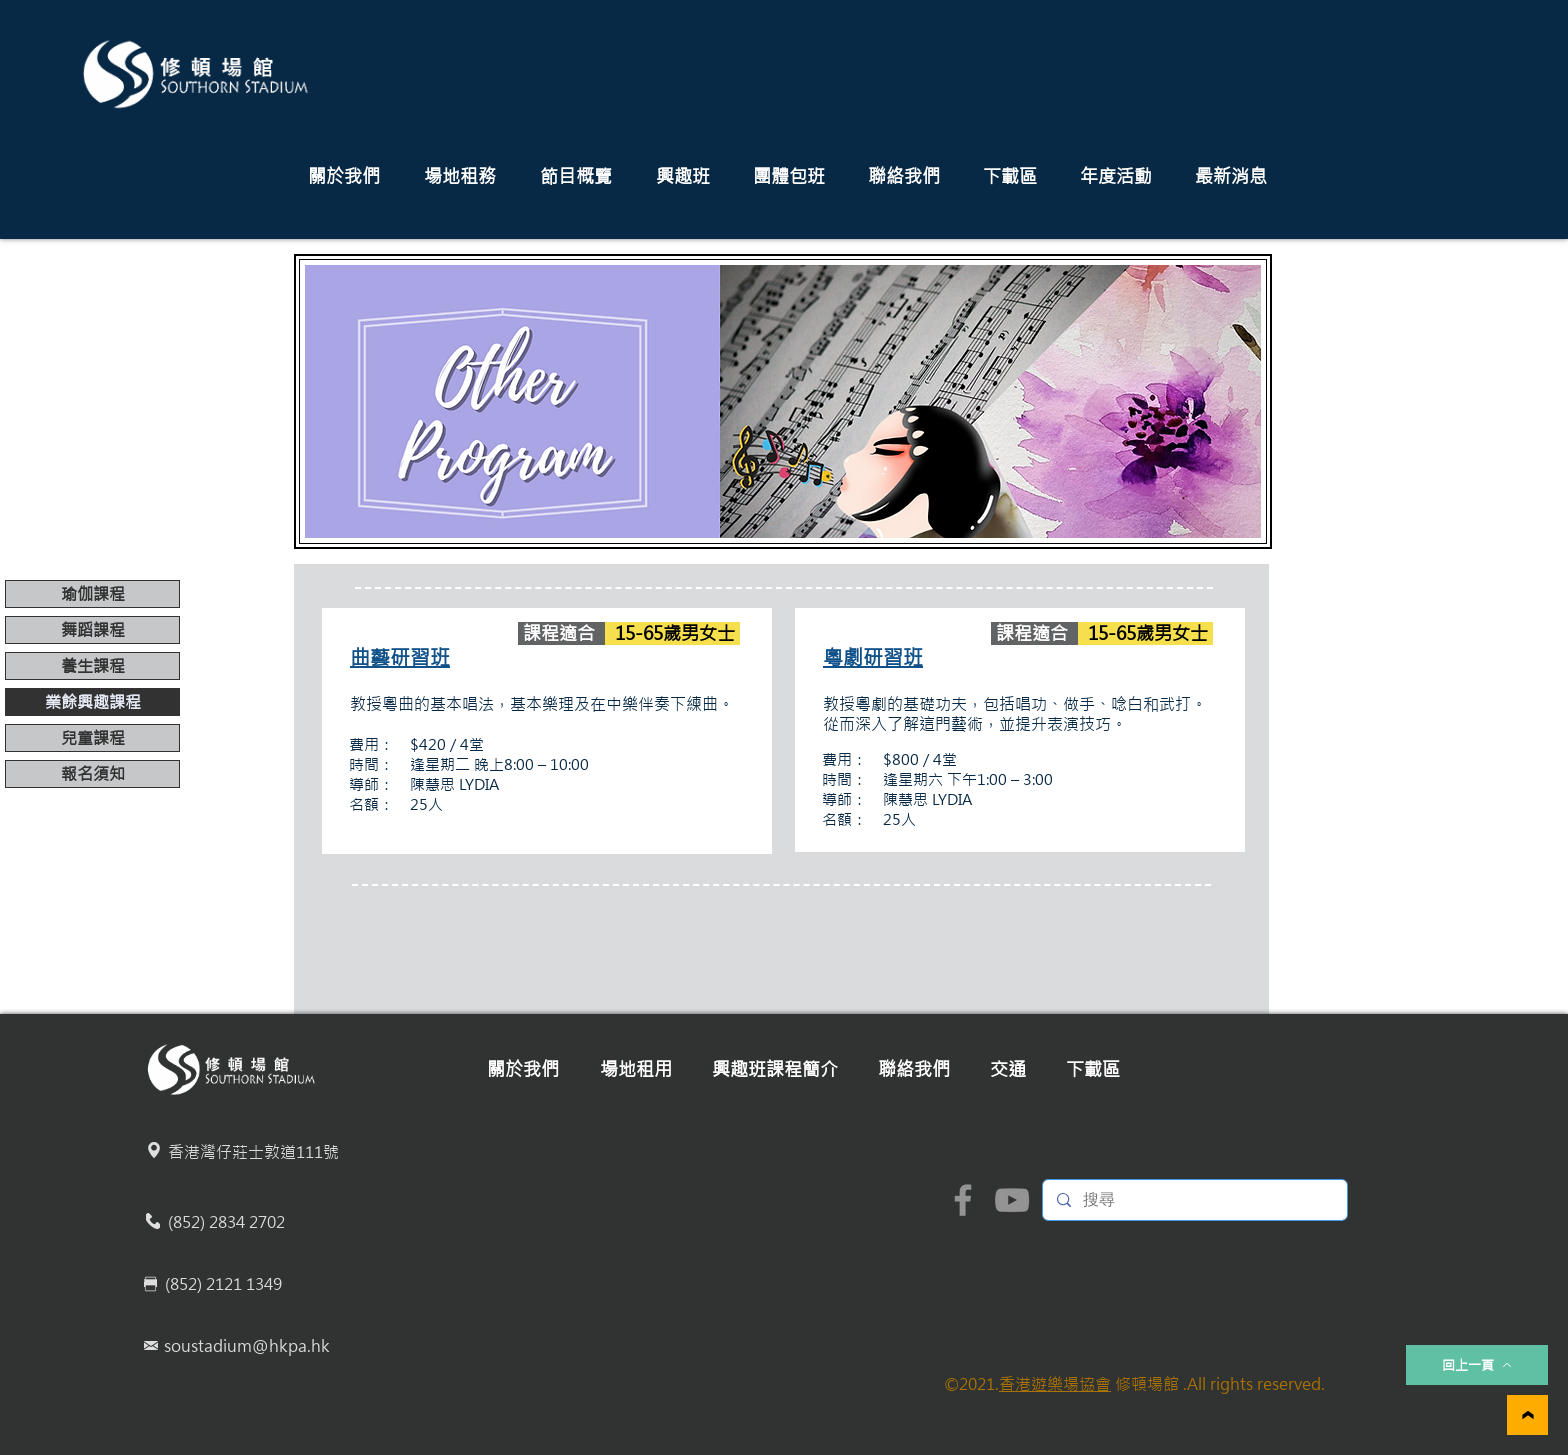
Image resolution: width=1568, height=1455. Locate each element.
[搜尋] (1194, 1200)
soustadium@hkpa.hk (247, 1346)
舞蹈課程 (93, 630)
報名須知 (93, 774)
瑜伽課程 (93, 594)
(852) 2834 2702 (226, 1222)
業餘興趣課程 (93, 702)
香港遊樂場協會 (1055, 1384)
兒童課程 (93, 738)
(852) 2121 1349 (223, 1284)
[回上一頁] (1477, 1365)
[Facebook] (963, 1200)
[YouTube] (1012, 1200)
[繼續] (1527, 1415)
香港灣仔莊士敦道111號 (253, 1152)
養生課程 (93, 666)
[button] (344, 176)
